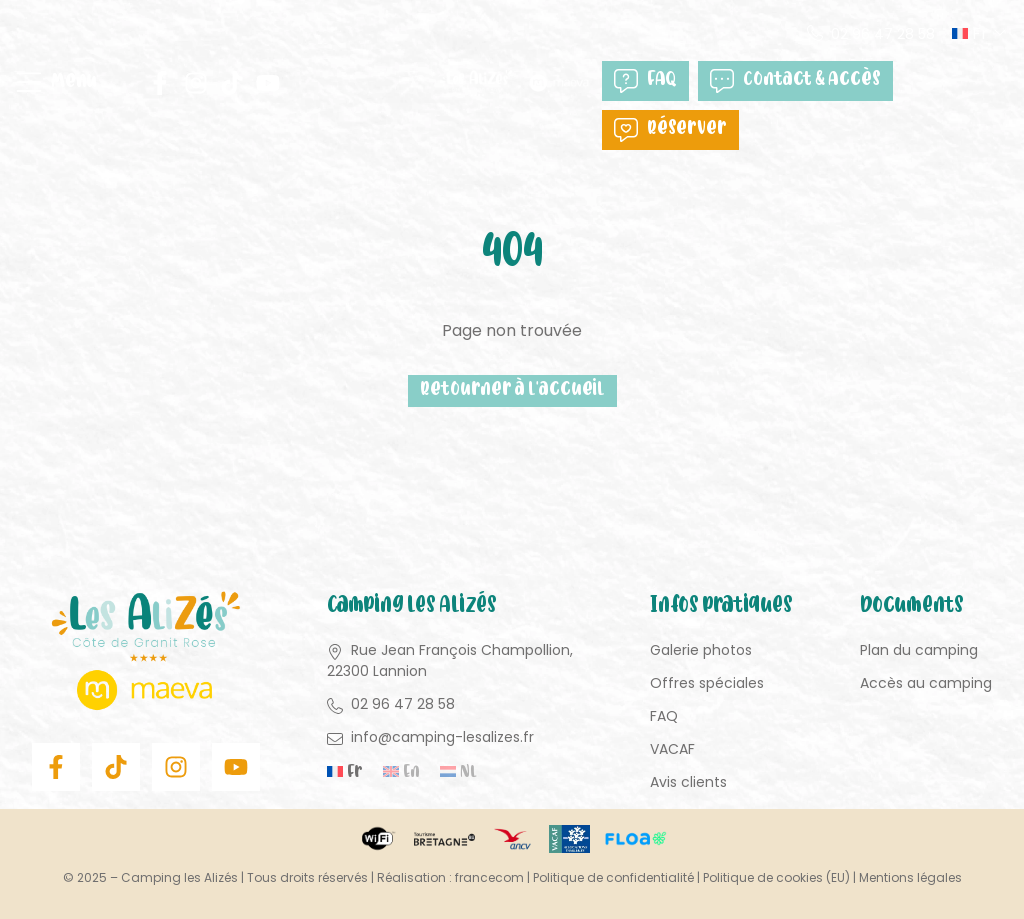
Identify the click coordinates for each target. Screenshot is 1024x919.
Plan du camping (919, 650)
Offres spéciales (707, 683)
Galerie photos (701, 650)
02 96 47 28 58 (883, 34)
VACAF (672, 749)
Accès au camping (926, 683)
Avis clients (688, 782)
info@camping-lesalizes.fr (442, 737)
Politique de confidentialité (613, 877)
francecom (489, 877)
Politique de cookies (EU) (776, 877)
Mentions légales (910, 877)
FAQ (645, 80)
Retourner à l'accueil (512, 390)
